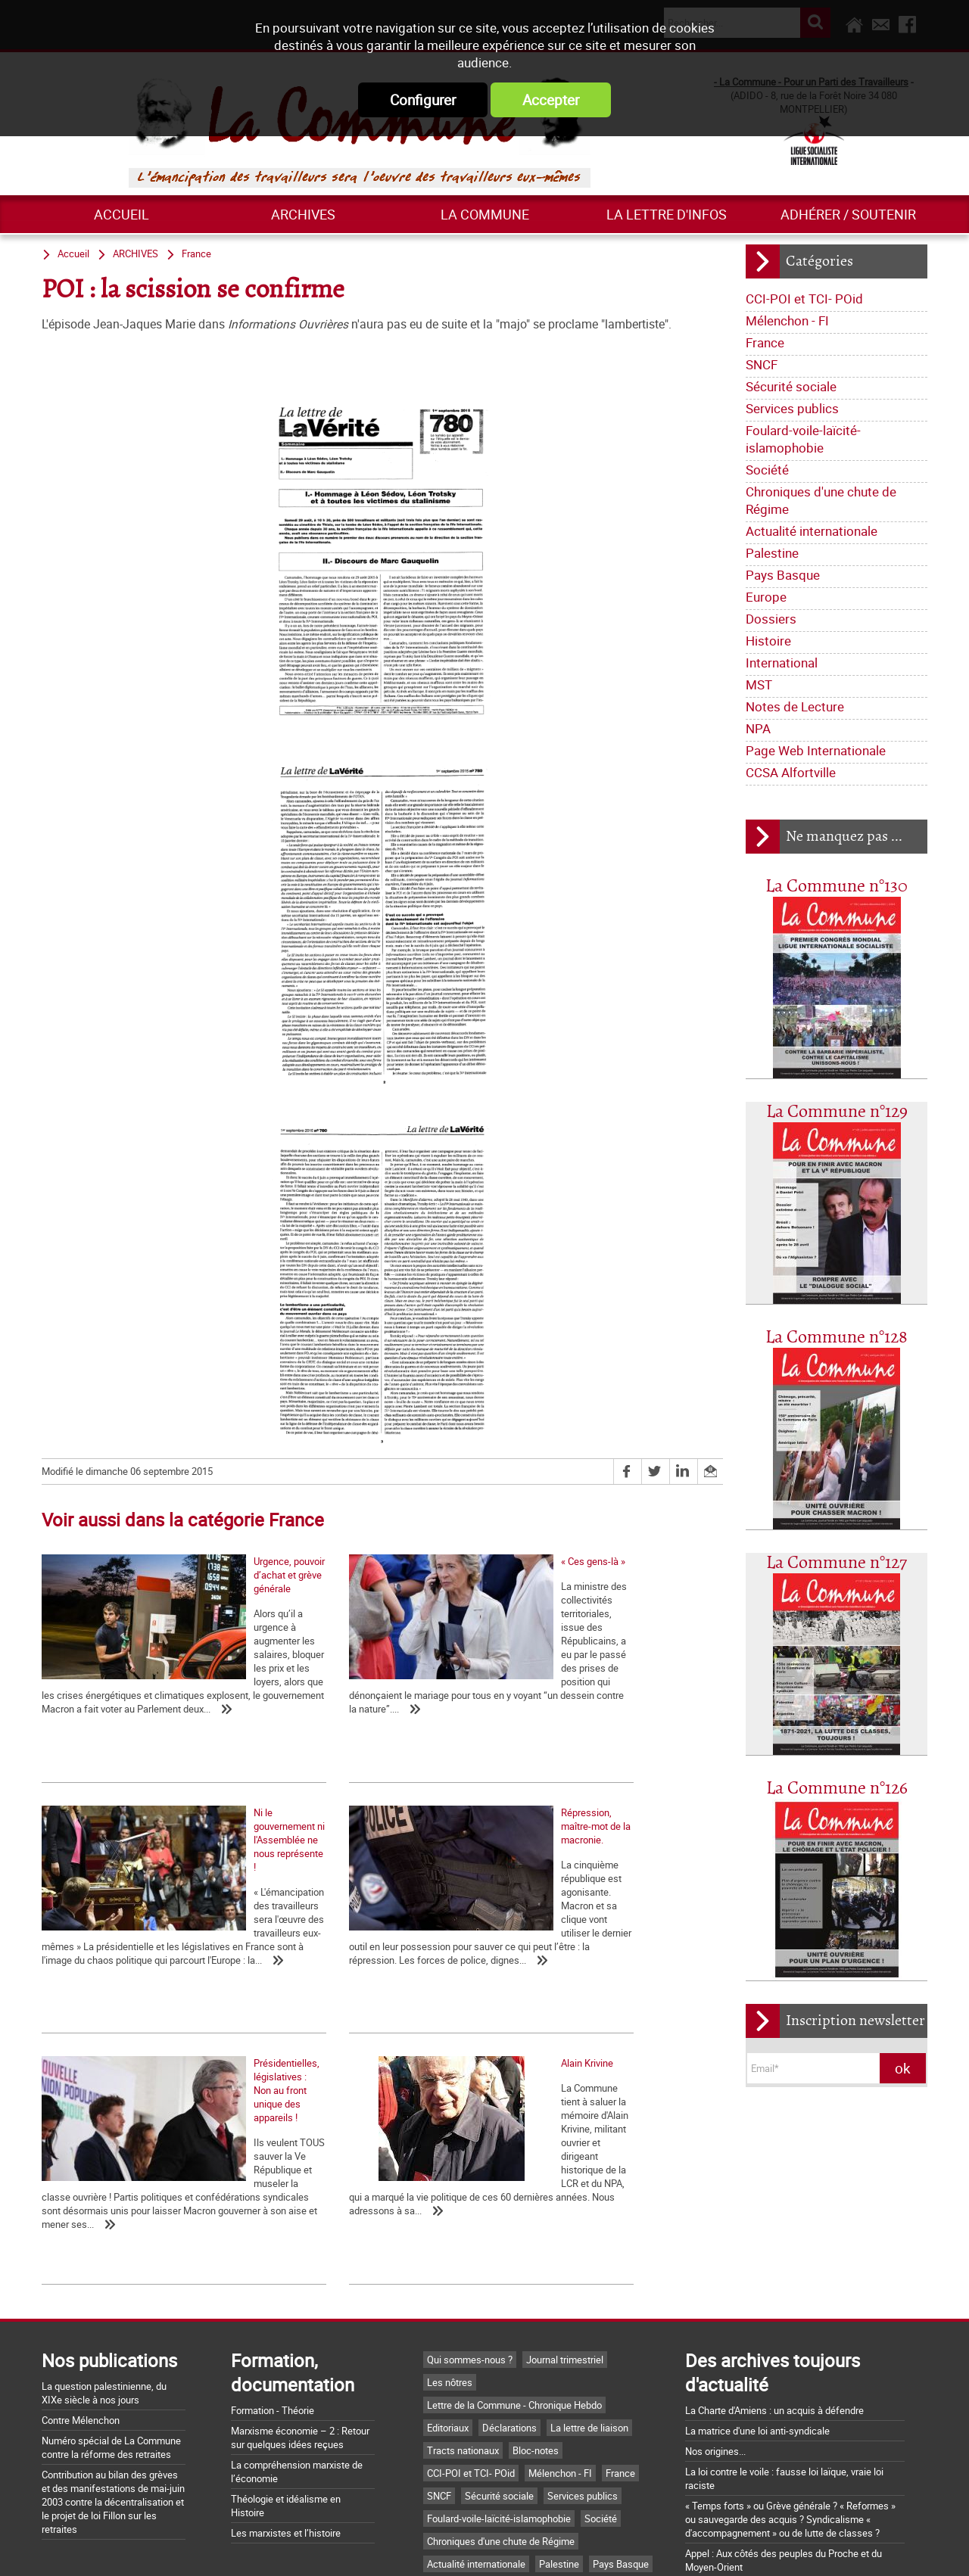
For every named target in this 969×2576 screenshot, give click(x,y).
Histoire (768, 640)
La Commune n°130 (836, 886)
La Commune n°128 (836, 1337)
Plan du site (674, 2548)
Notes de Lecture (795, 706)
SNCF (761, 364)
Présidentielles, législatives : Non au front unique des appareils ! (357, 1980)
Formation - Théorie (272, 2232)
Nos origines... (715, 2273)
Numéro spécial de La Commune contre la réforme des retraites (111, 2269)
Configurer (423, 100)
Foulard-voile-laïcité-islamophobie (803, 439)
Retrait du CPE (715, 2464)
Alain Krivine (522, 1973)
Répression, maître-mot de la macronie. (125, 1973)
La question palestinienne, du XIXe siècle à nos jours (104, 2215)
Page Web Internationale (816, 750)
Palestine (772, 553)
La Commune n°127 (836, 1563)
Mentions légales (585, 2548)
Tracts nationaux (463, 2272)
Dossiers (771, 618)
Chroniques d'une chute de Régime (821, 500)
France (765, 342)
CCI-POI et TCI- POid (804, 298)
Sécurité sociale (791, 386)
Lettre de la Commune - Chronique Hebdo (514, 2227)
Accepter (550, 100)
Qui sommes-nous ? (470, 2182)
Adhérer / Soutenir (848, 214)
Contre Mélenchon (81, 2242)
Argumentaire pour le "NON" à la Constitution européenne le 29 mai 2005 (779, 2436)
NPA (758, 728)
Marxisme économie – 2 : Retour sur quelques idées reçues (300, 2259)
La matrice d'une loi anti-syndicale (757, 2253)
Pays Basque (783, 574)
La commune (485, 214)
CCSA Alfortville (791, 772)
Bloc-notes (536, 2272)
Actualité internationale (811, 531)
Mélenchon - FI (787, 320)
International (782, 662)
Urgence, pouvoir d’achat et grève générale (132, 1686)
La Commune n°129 (837, 1112)
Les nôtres (449, 2204)
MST (759, 684)
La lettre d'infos (666, 214)
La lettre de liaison (589, 2250)
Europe (766, 596)
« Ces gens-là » (301, 1686)
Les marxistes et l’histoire (286, 2355)
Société (767, 469)
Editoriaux (448, 2250)
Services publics (792, 408)
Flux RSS (502, 2548)
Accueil (121, 214)
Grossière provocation (732, 2409)
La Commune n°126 (837, 1788)
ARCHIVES (303, 214)
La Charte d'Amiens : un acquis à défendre (774, 2232)
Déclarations (509, 2250)
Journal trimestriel (564, 2182)
